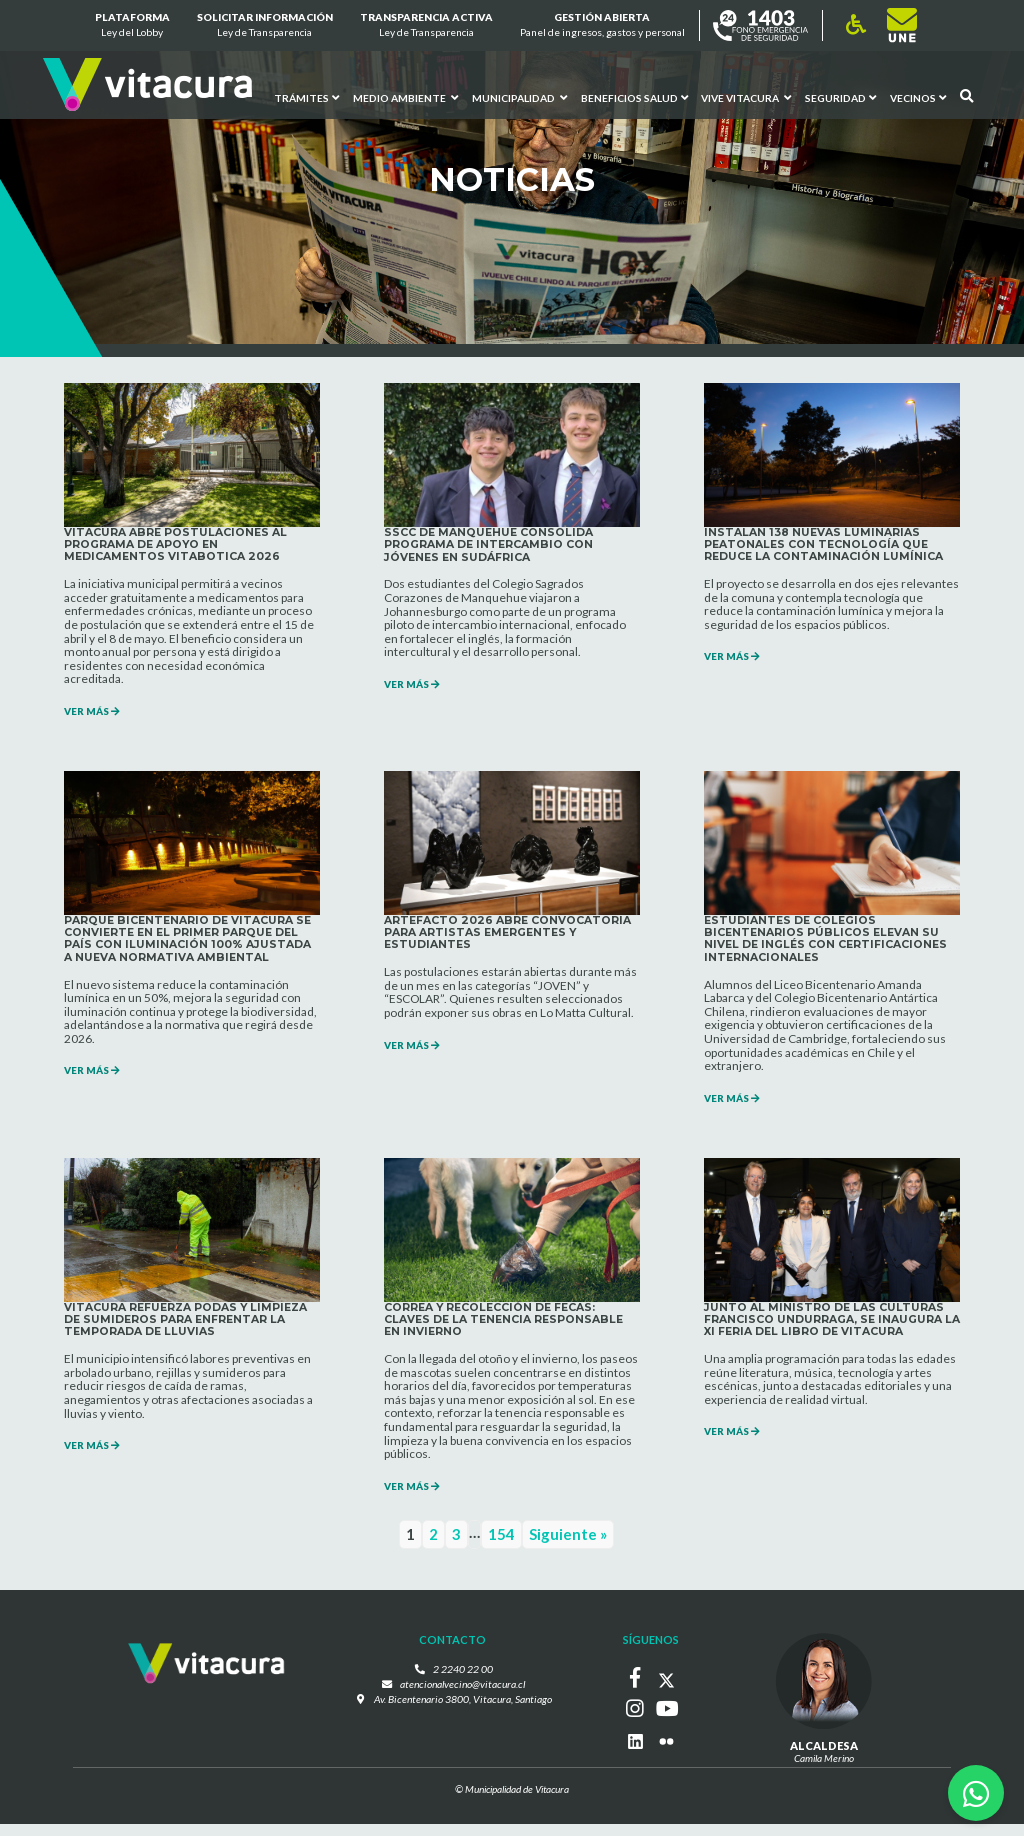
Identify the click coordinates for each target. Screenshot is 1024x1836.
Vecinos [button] (918, 97)
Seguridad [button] (840, 97)
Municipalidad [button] (518, 97)
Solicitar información (265, 26)
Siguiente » (568, 1548)
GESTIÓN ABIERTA (602, 26)
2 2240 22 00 (463, 1682)
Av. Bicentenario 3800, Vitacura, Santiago (463, 1712)
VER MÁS (95, 714)
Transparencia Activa (426, 26)
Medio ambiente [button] (404, 97)
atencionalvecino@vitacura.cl (463, 1697)
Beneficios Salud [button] (633, 97)
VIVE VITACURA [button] (746, 97)
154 (501, 1548)
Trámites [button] (305, 97)
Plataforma (131, 26)
